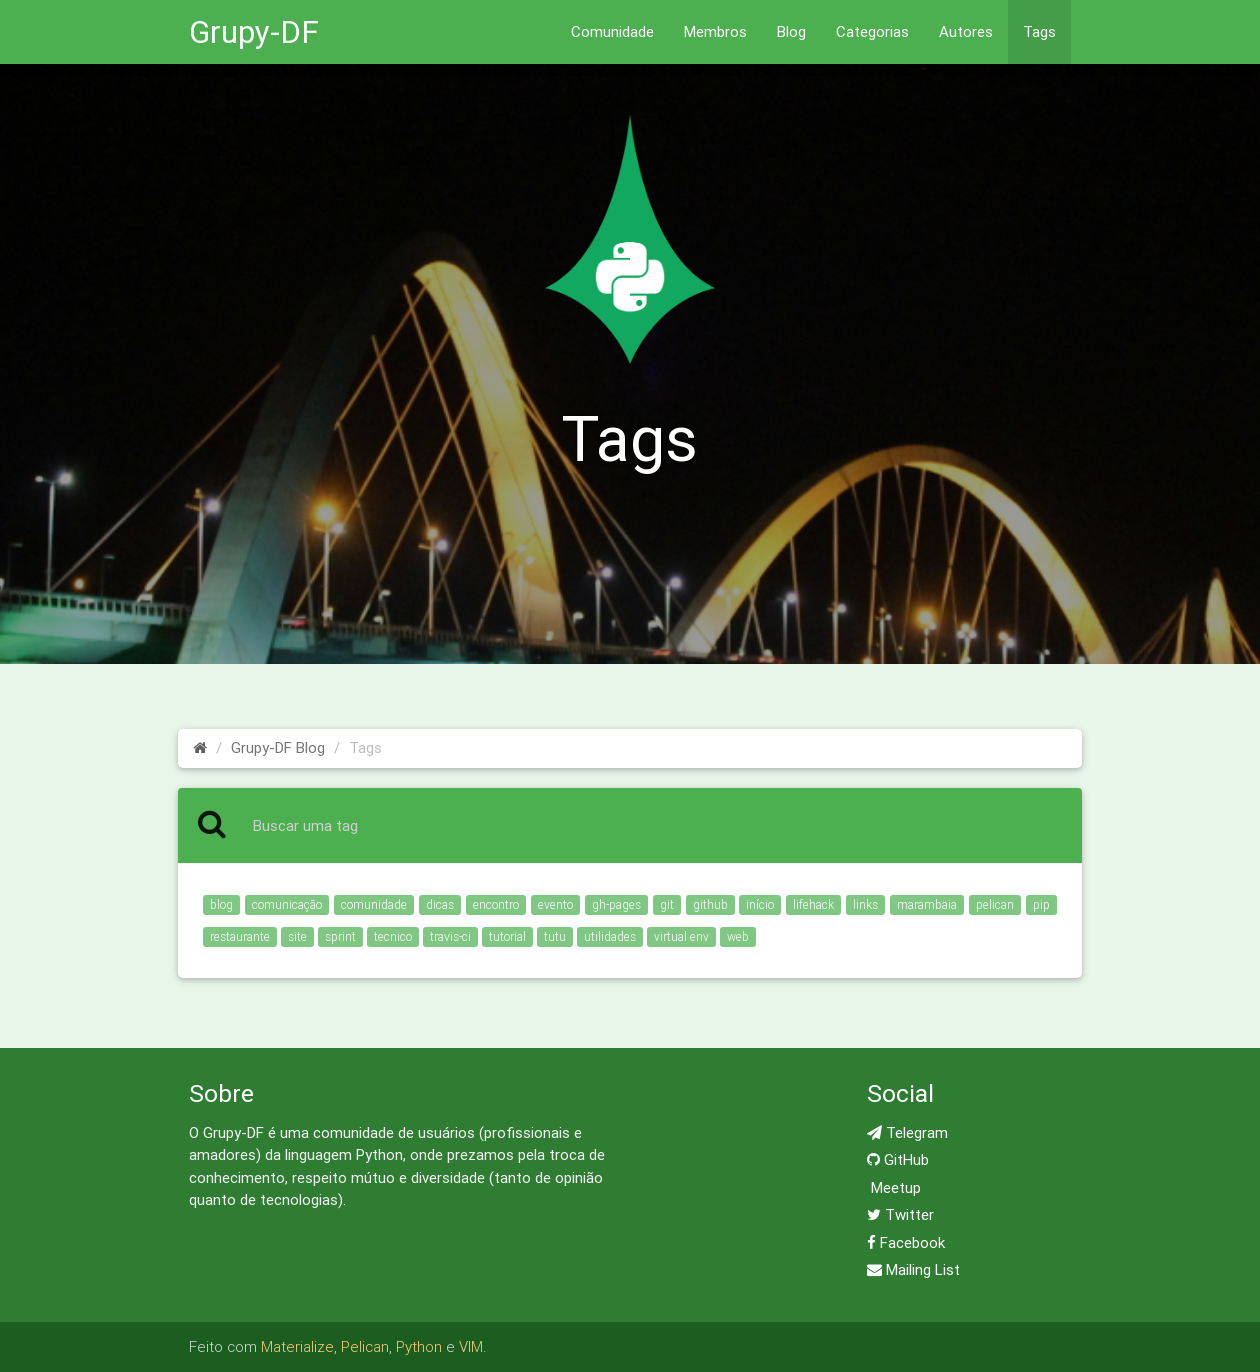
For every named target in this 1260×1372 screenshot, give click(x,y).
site (297, 936)
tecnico (393, 936)
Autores (966, 31)
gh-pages (616, 904)
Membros (715, 31)
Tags (1039, 31)
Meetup (894, 1187)
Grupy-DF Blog (278, 747)
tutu (555, 936)
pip (1041, 904)
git (667, 904)
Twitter (900, 1214)
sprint (340, 936)
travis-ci (450, 936)
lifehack (813, 904)
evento (555, 904)
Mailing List (913, 1269)
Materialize (297, 1346)
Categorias (872, 31)
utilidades (610, 936)
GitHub (898, 1159)
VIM (471, 1346)
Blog (791, 31)
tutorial (507, 936)
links (865, 904)
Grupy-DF (254, 31)
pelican (995, 904)
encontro (496, 904)
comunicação (287, 904)
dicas (440, 904)
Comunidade (612, 31)
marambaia (927, 904)
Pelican (365, 1346)
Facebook (906, 1242)
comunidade (374, 904)
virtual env (681, 936)
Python (419, 1346)
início (760, 904)
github (710, 904)
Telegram (907, 1132)
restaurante (240, 936)
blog (221, 904)
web (738, 936)
